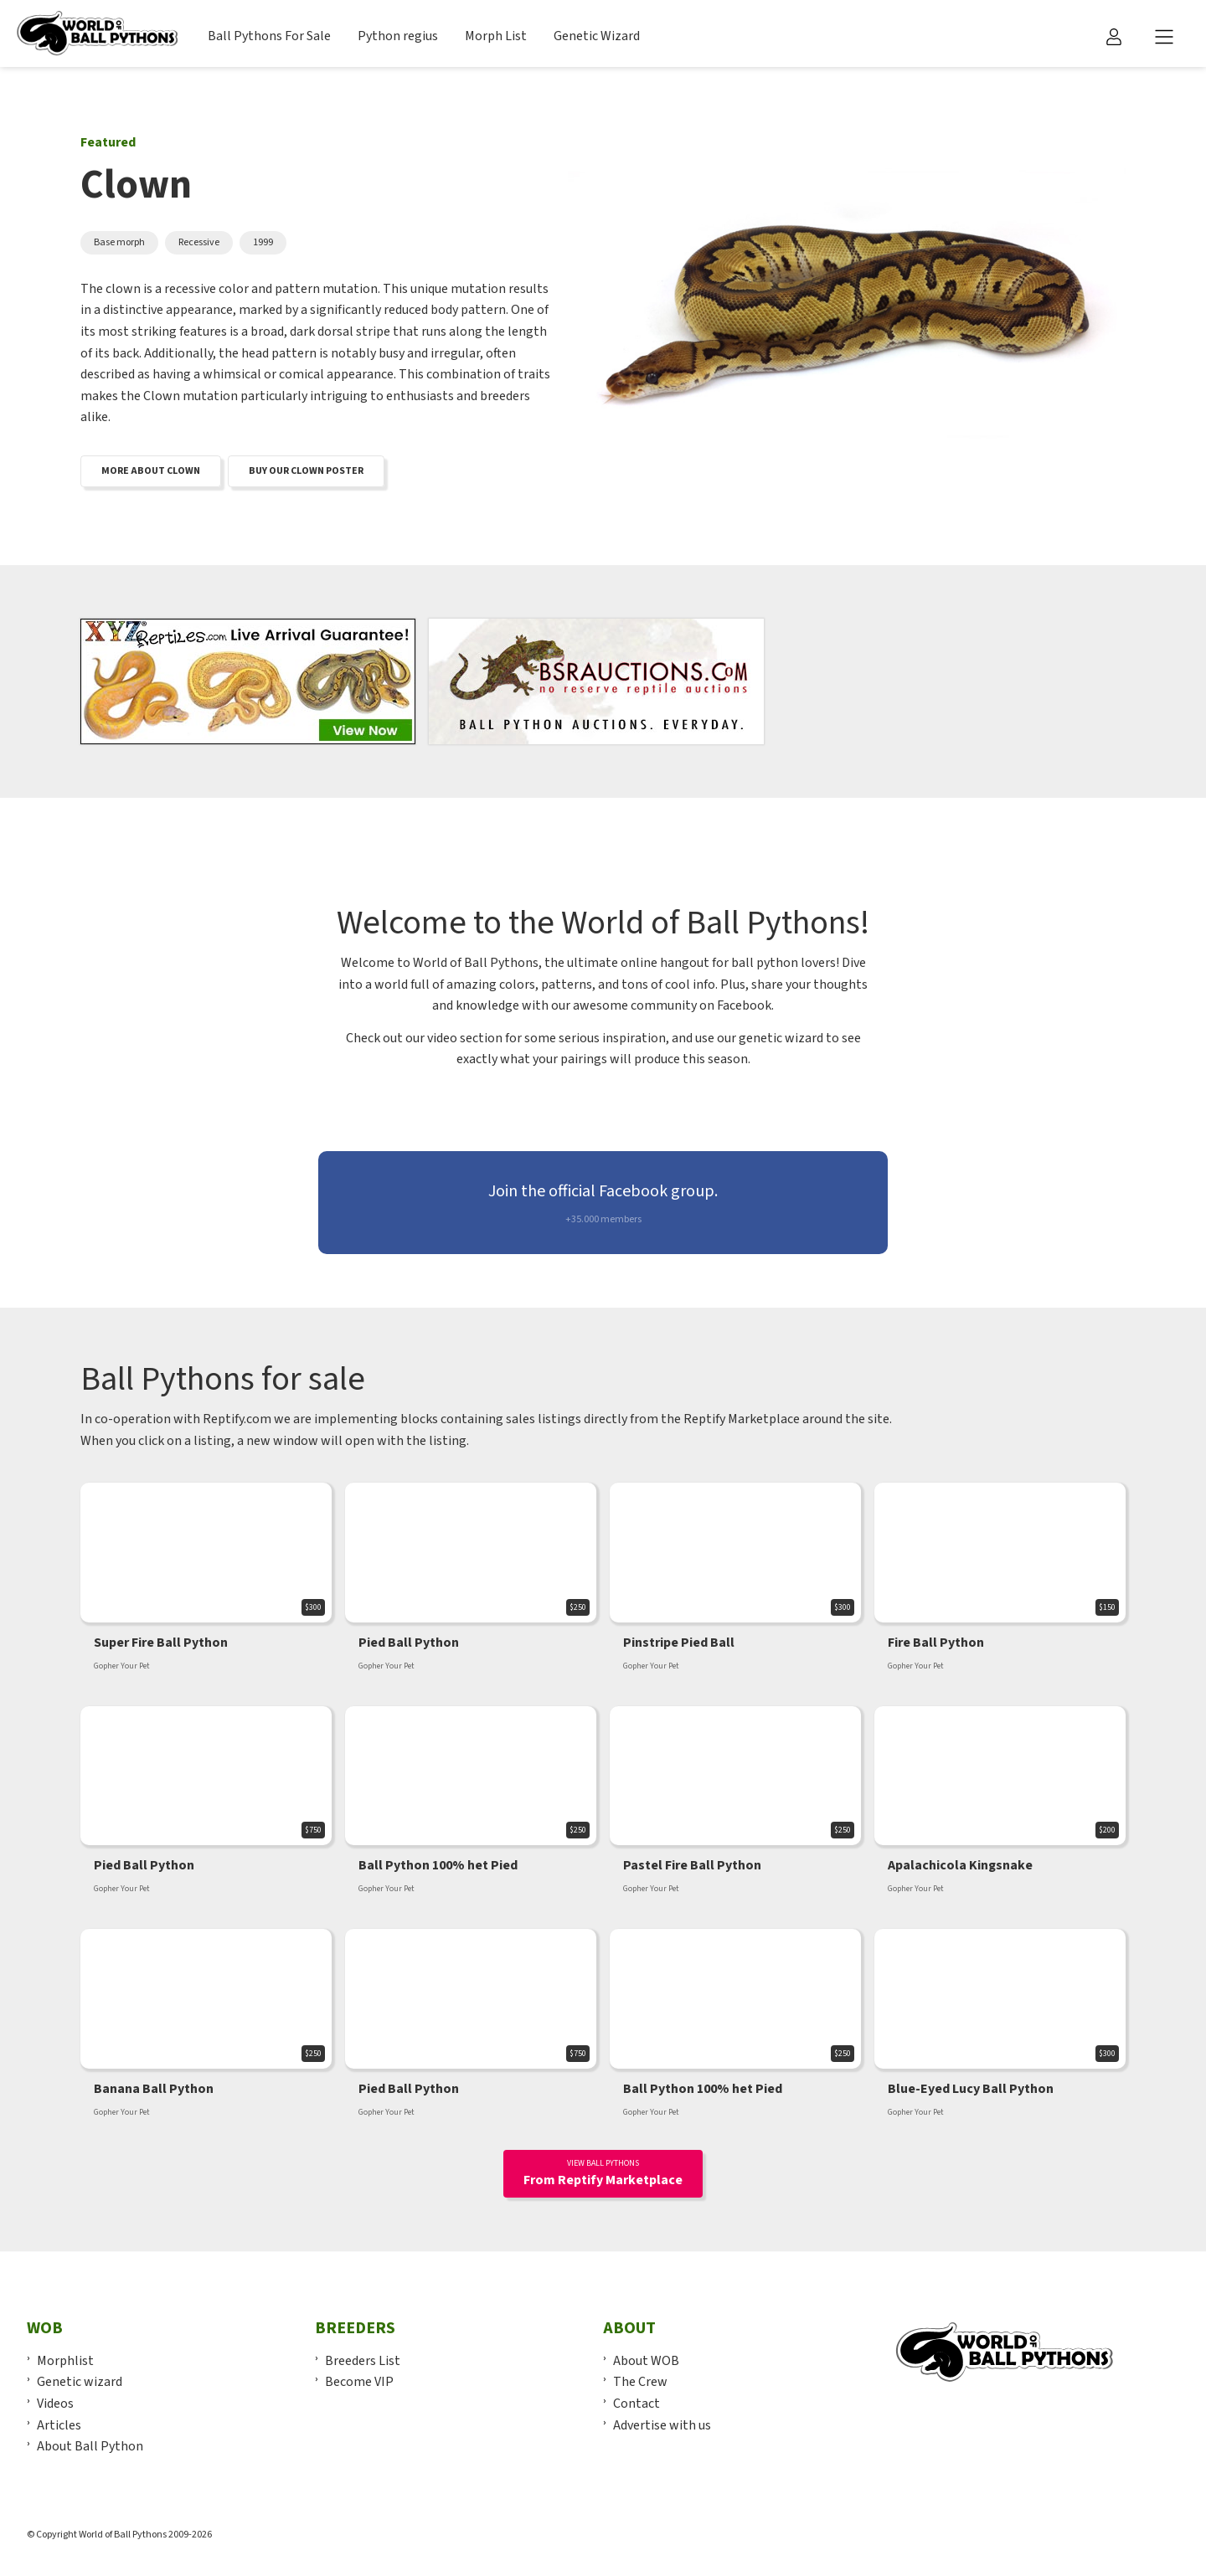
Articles (59, 2425)
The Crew (640, 2382)
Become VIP (359, 2382)
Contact (636, 2403)
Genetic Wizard (597, 36)
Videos (55, 2403)
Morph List (496, 36)
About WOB (646, 2361)
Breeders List (362, 2361)
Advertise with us (662, 2425)
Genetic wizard (79, 2382)
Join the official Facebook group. (603, 1203)
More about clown (150, 471)
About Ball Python (90, 2446)
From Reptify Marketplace (603, 2173)
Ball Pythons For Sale (269, 36)
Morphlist (65, 2361)
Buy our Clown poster (306, 471)
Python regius (398, 36)
